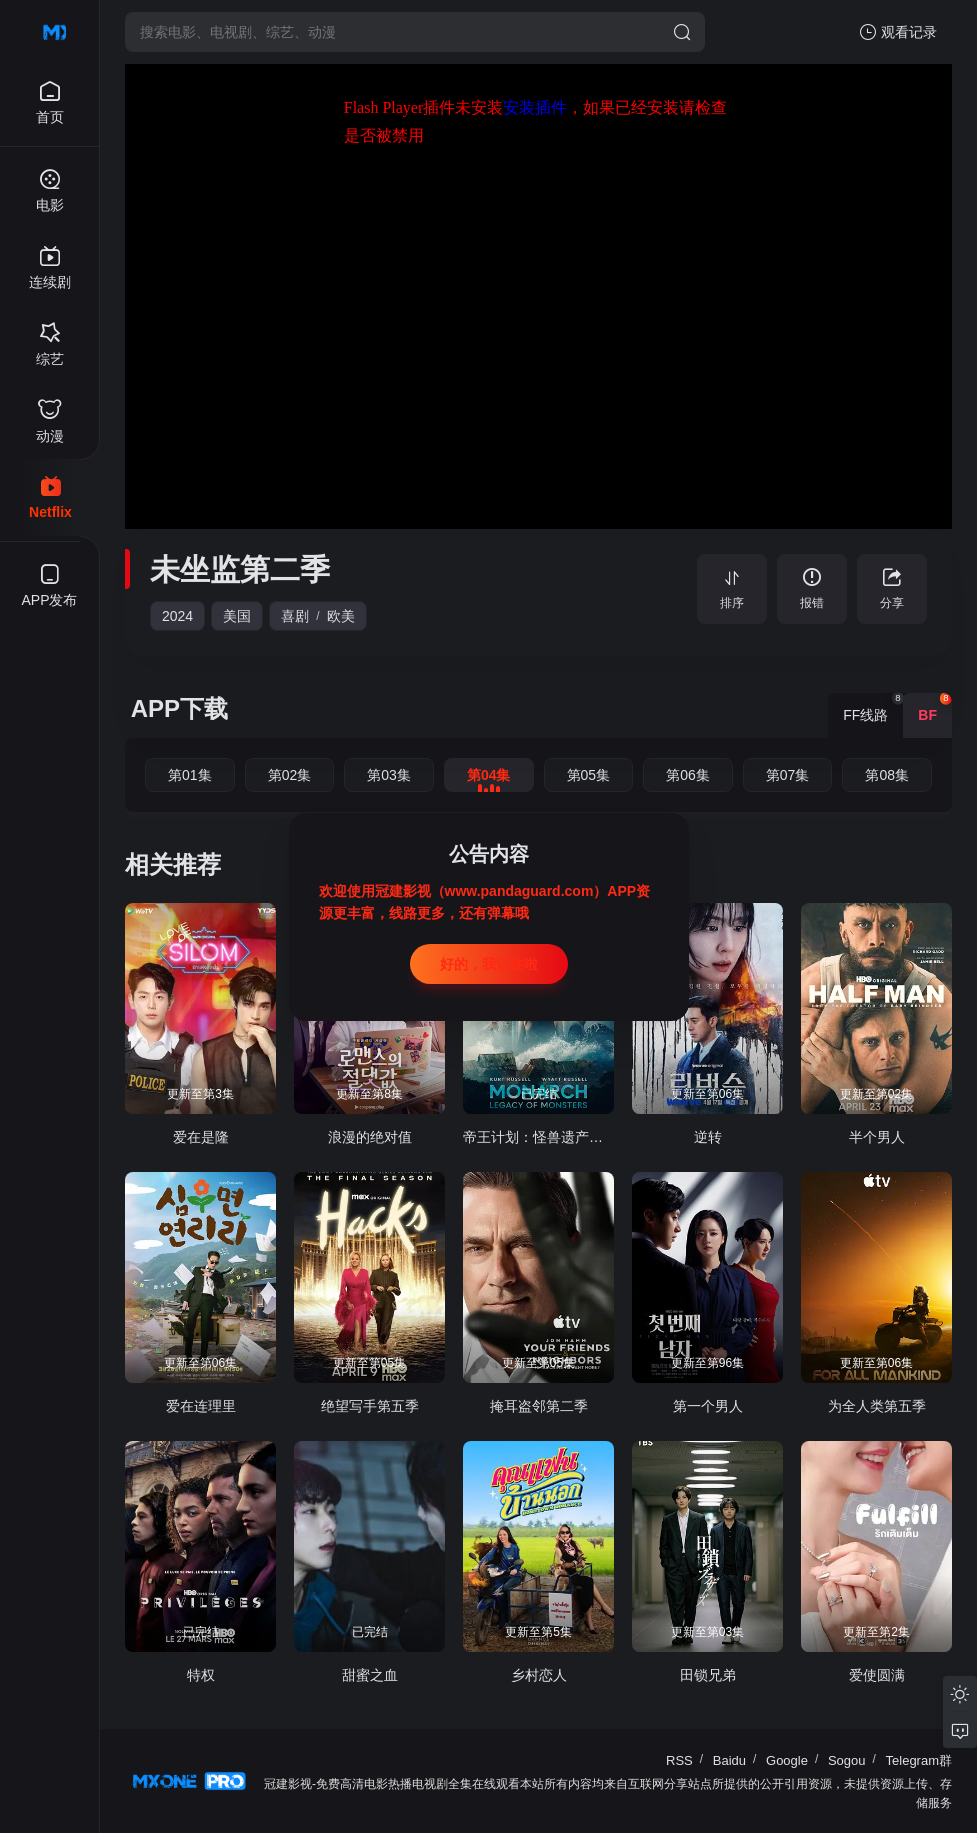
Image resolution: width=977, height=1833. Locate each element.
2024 (177, 616)
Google (787, 1760)
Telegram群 (919, 1760)
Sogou (847, 1760)
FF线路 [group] (873, 708)
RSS (679, 1760)
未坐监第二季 (240, 569)
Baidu (729, 1760)
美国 (237, 616)
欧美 (341, 616)
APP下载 (179, 708)
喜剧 (295, 616)
